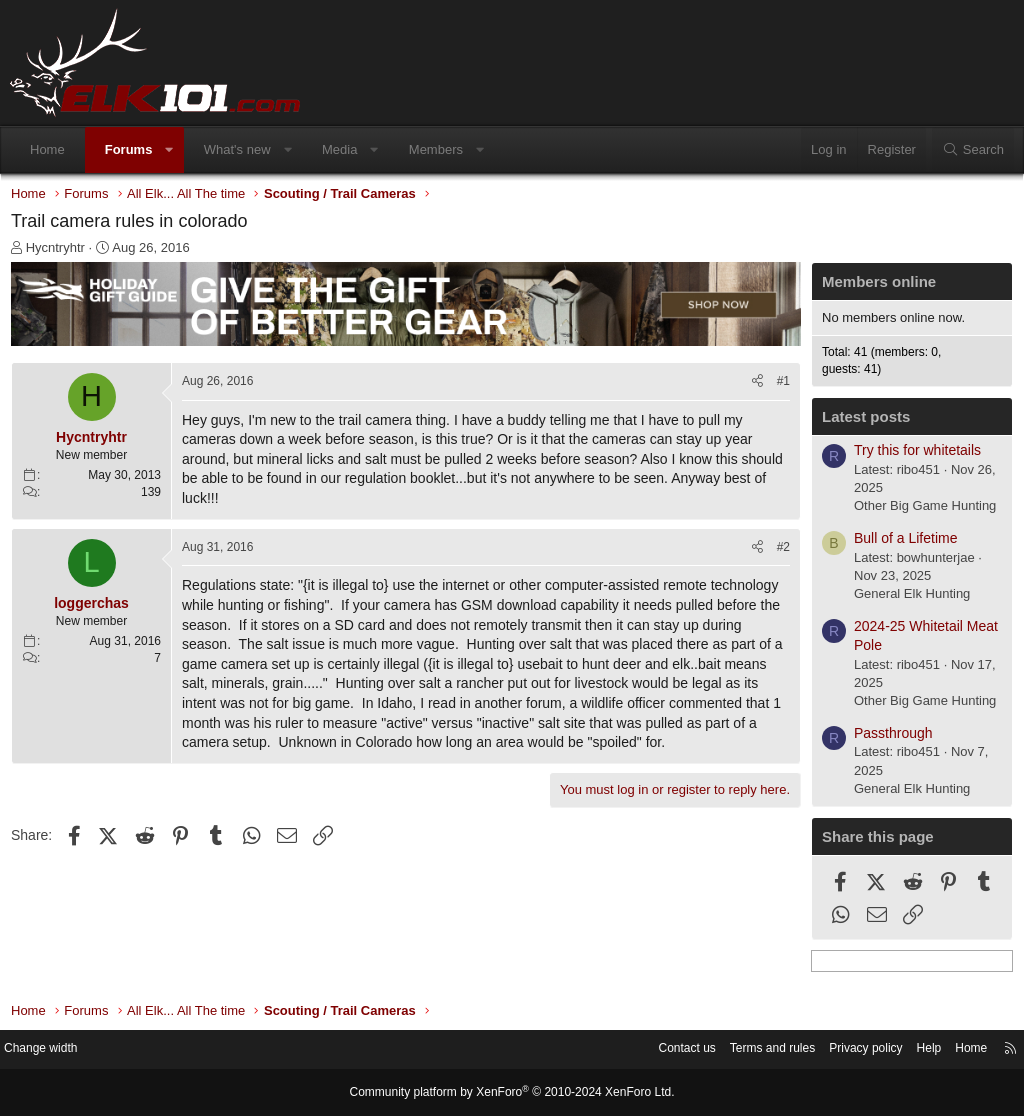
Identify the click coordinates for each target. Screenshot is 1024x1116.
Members (436, 149)
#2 (778, 551)
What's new (237, 149)
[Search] (973, 150)
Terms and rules (741, 1050)
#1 (778, 385)
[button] (169, 150)
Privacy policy (841, 1050)
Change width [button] (59, 1050)
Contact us (649, 1050)
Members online (874, 286)
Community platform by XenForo (512, 1093)
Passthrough (888, 738)
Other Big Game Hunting (920, 510)
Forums (129, 149)
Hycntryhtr (60, 252)
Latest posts (861, 421)
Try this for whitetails (912, 455)
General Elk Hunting (907, 598)
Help (909, 1050)
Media (339, 149)
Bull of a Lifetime (901, 543)
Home (47, 149)
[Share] (752, 385)
